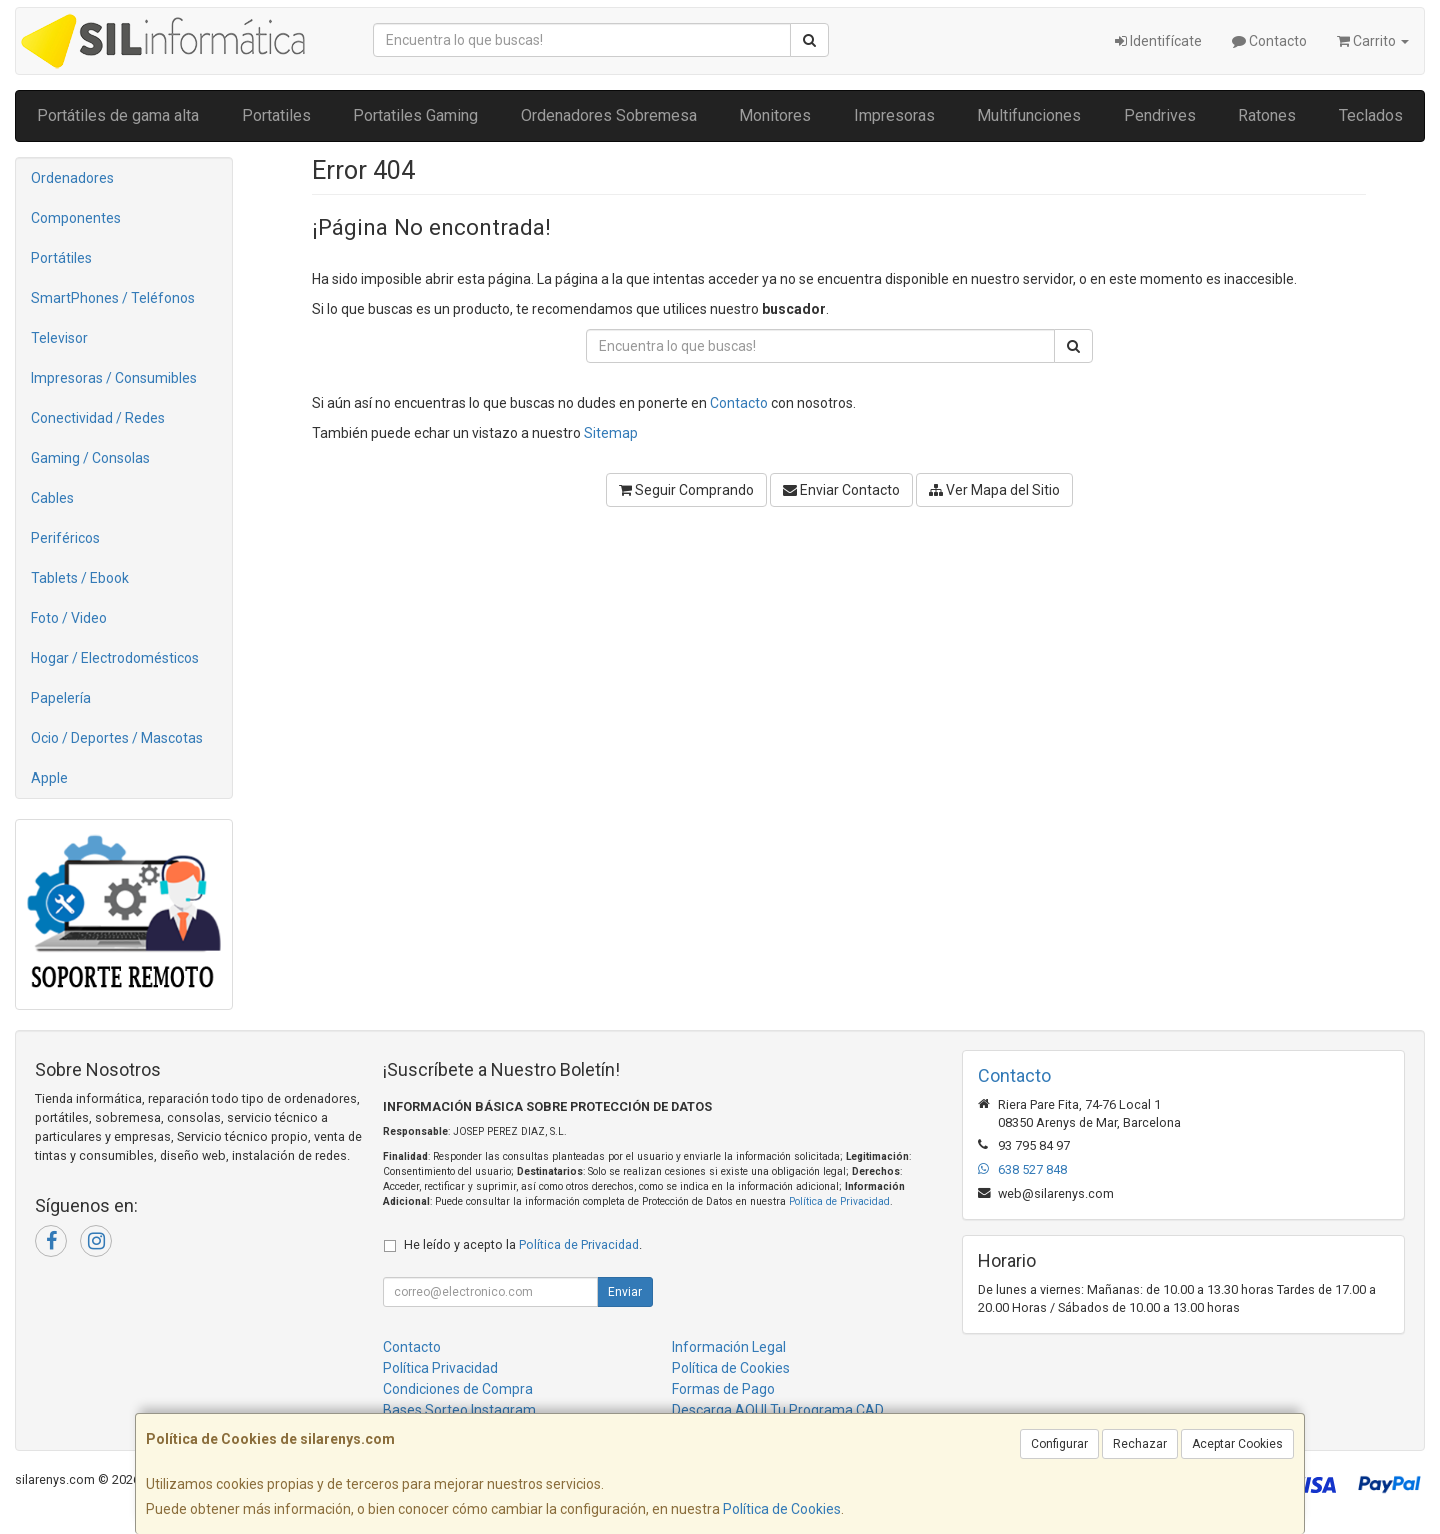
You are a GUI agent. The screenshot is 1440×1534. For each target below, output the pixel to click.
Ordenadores (72, 178)
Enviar (625, 1292)
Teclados (1371, 115)
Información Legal (729, 1347)
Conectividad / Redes (98, 418)
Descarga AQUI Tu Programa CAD (778, 1410)
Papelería (61, 698)
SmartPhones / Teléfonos (113, 298)
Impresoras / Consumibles (114, 378)
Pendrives (1160, 115)
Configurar (1059, 1444)
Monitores (775, 115)
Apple (49, 778)
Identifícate (1158, 41)
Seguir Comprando (686, 490)
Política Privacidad (440, 1368)
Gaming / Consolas (90, 458)
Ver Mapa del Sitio (994, 490)
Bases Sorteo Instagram (459, 1410)
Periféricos (65, 538)
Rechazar (1140, 1444)
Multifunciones (1029, 115)
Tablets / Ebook (80, 578)
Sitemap (611, 433)
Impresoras (894, 115)
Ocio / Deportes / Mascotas (117, 738)
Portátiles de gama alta (118, 115)
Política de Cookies (782, 1509)
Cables (52, 498)
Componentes (76, 218)
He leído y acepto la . (523, 1244)
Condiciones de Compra (458, 1389)
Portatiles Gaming (415, 115)
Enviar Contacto (841, 490)
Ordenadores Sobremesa (609, 115)
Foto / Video (69, 618)
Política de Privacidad (839, 1201)
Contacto (1269, 41)
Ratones (1267, 115)
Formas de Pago (723, 1389)
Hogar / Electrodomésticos (115, 658)
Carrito (1373, 41)
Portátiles (61, 258)
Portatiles (276, 115)
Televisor (59, 338)
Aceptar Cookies (1237, 1444)
